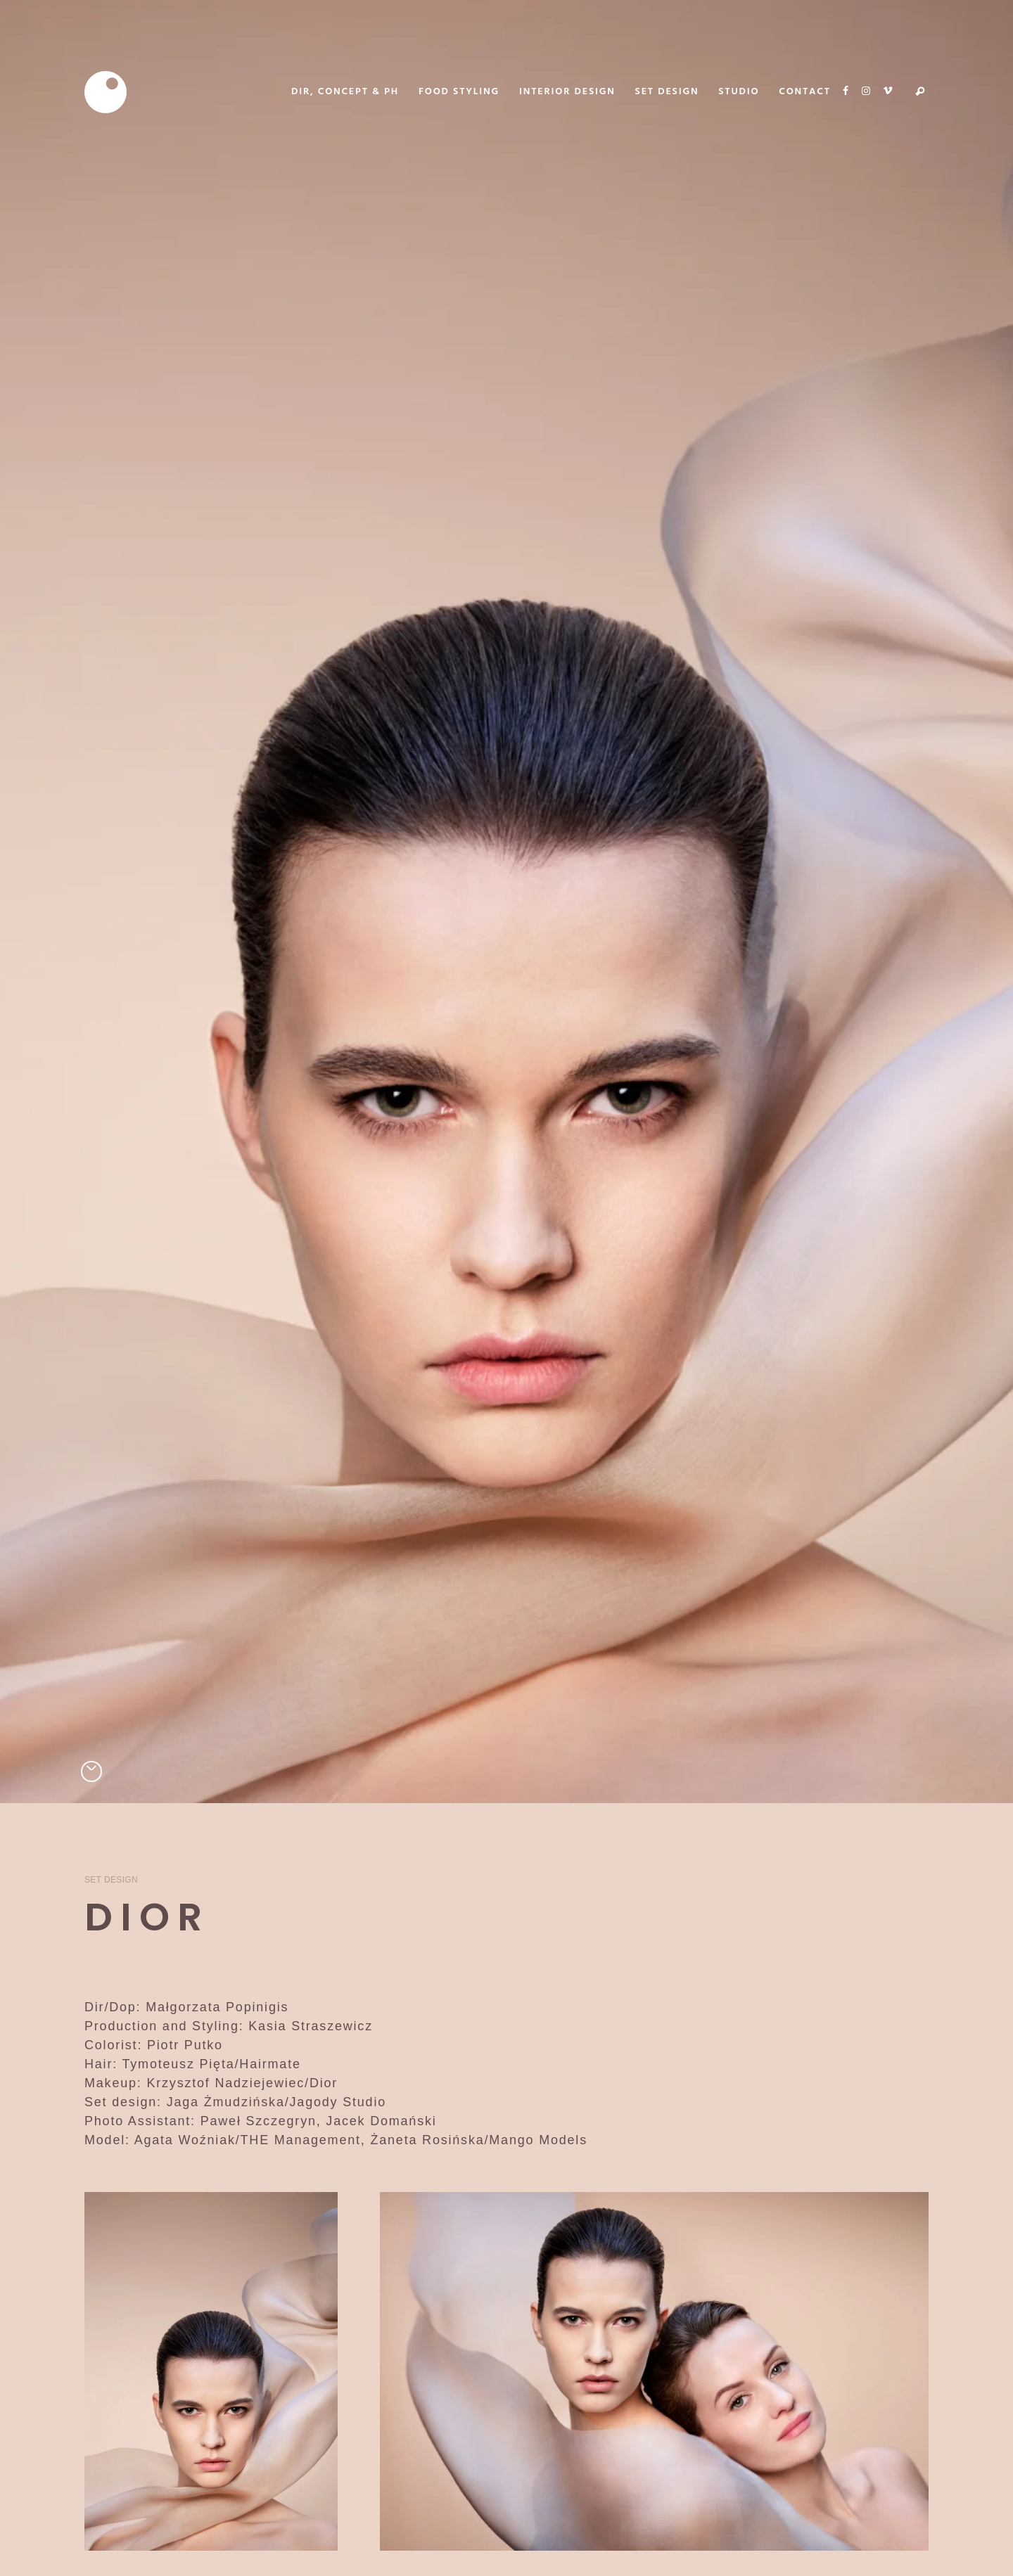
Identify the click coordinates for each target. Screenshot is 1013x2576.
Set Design (111, 1880)
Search (920, 92)
